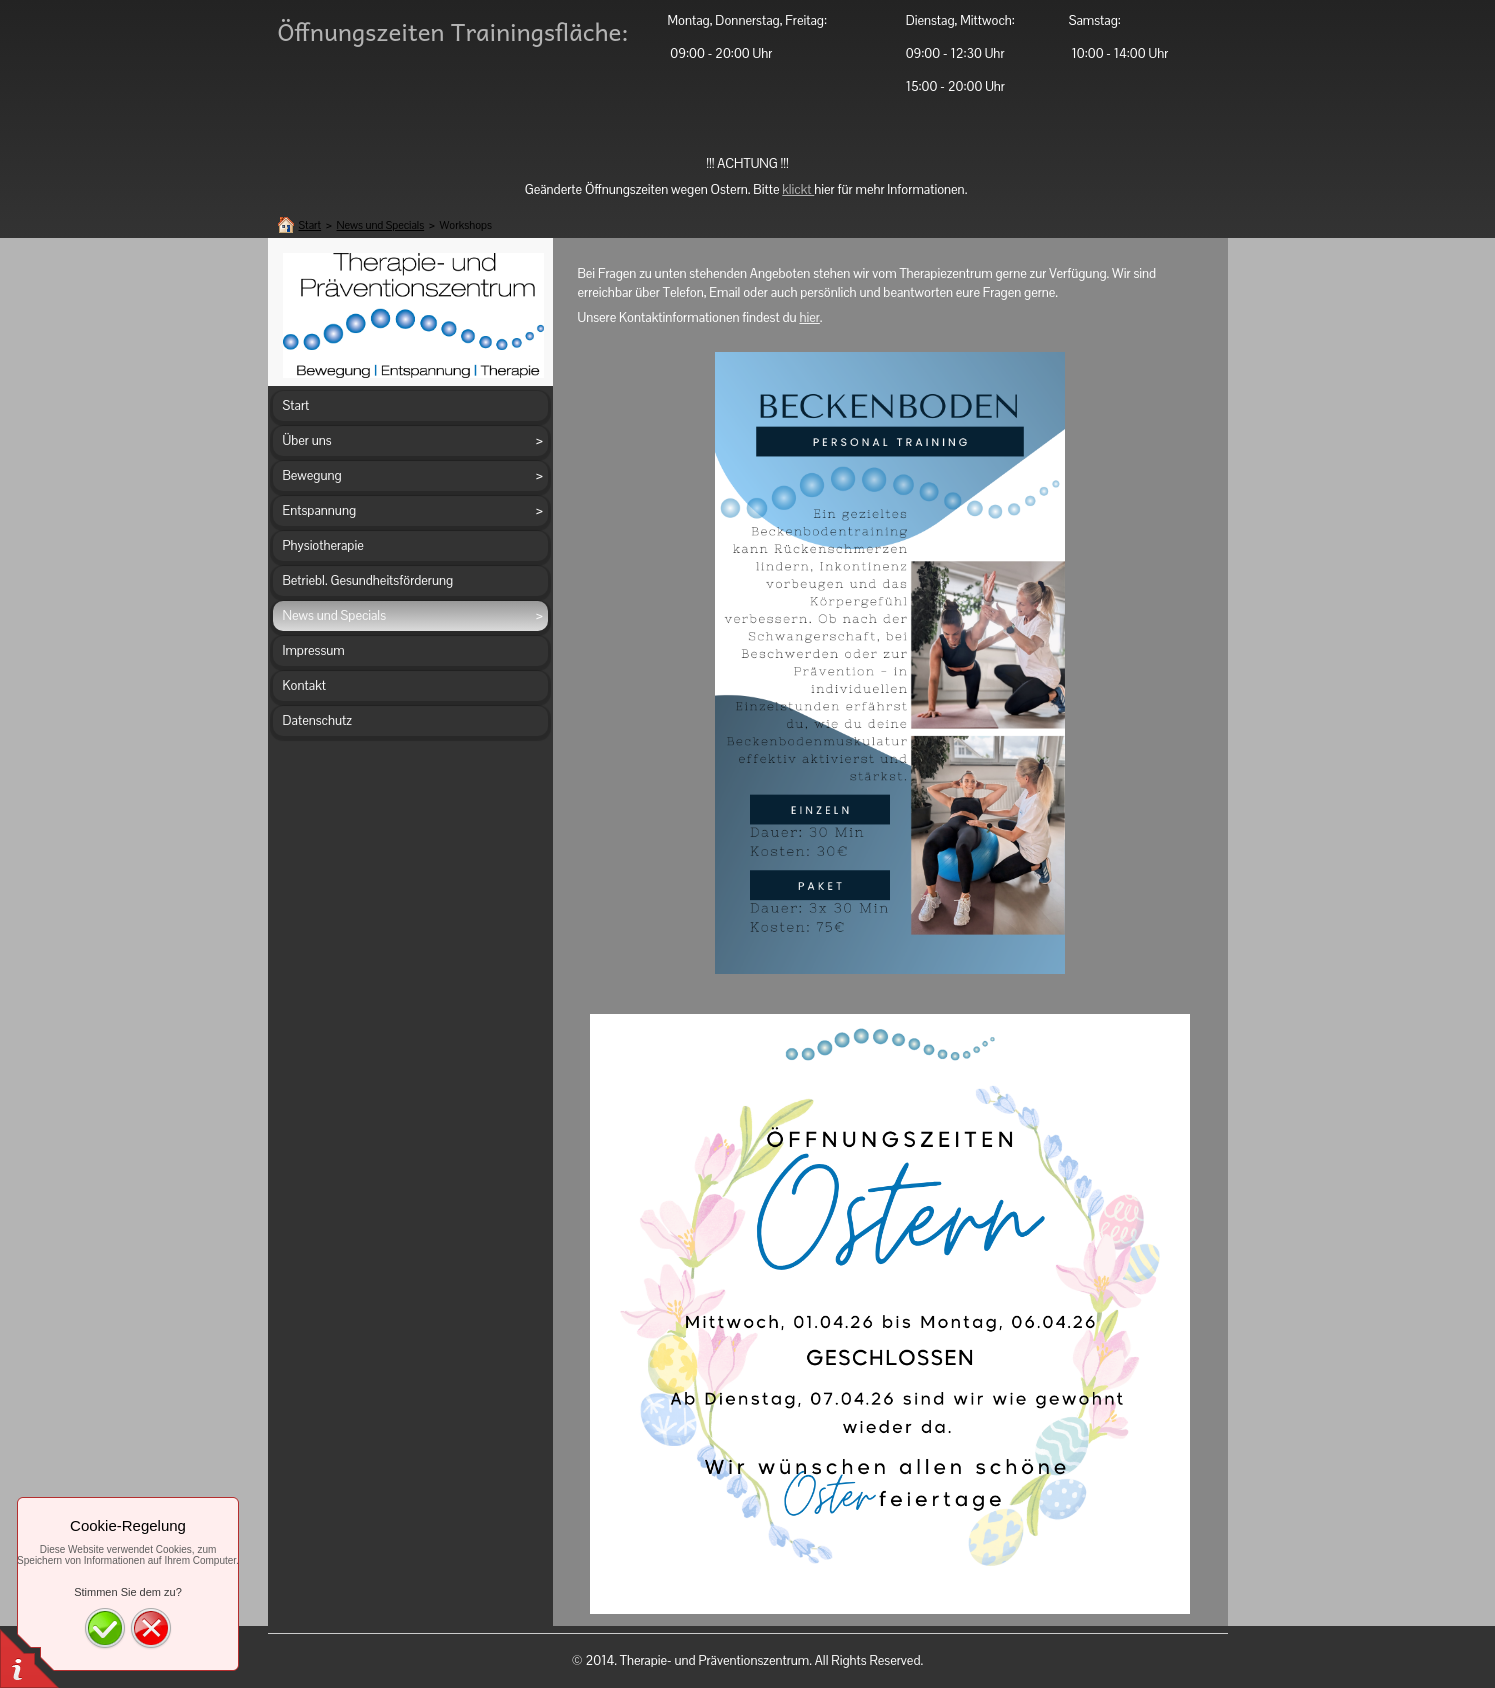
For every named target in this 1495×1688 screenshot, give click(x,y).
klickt (798, 189)
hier (809, 317)
